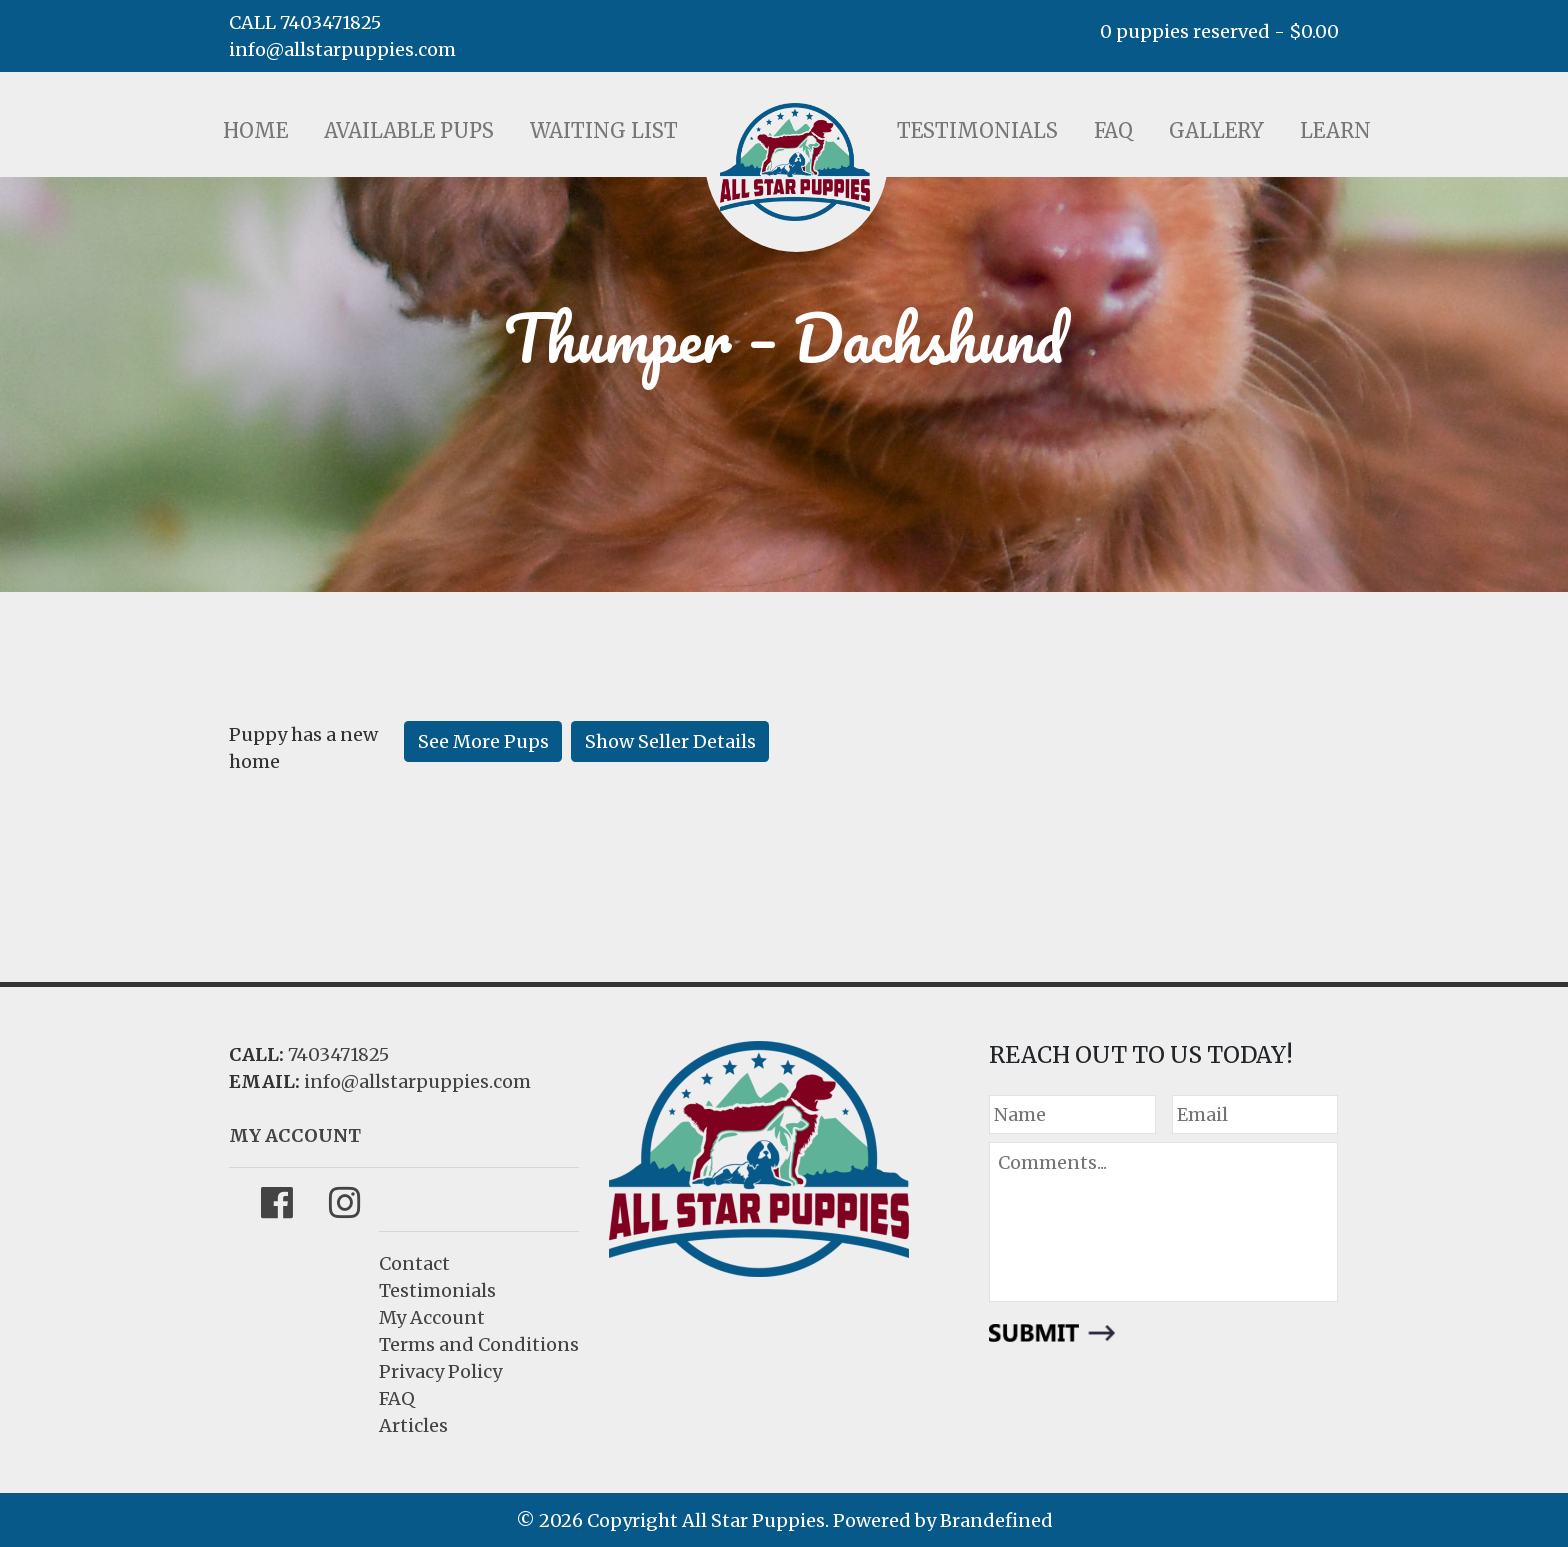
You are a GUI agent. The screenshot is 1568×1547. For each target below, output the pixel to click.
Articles (413, 1425)
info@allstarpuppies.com (342, 49)
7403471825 (338, 1054)
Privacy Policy (440, 1371)
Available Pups (409, 130)
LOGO (795, 162)
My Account (432, 1317)
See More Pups (483, 741)
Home (255, 130)
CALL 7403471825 (305, 22)
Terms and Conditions (479, 1344)
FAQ (1113, 130)
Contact (414, 1263)
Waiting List (604, 130)
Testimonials (977, 130)
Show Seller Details (670, 741)
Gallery (1216, 130)
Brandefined (996, 1520)
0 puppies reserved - (1219, 31)
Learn (1335, 130)
